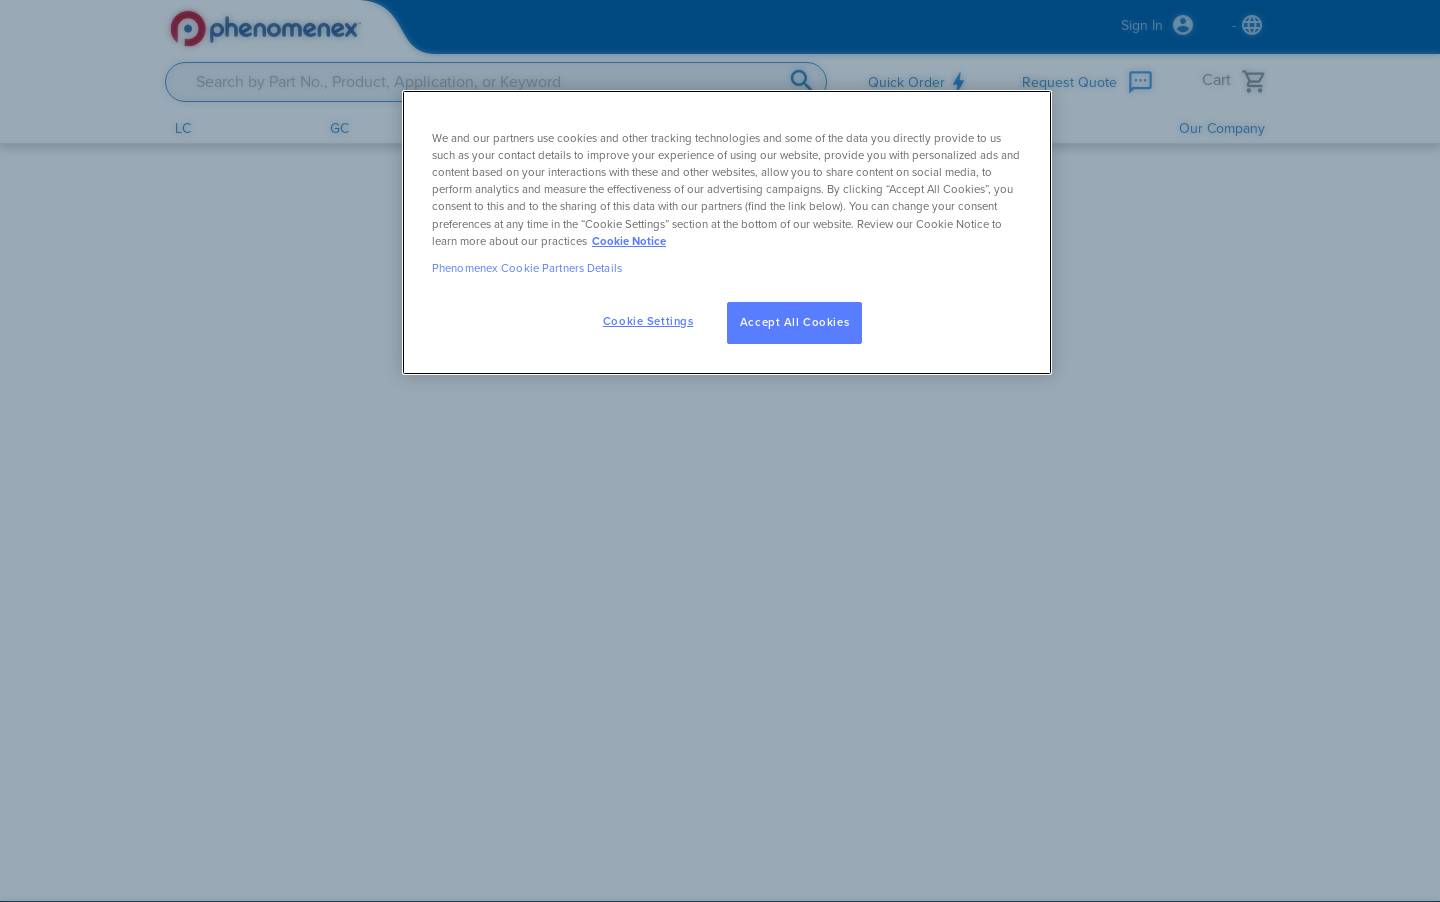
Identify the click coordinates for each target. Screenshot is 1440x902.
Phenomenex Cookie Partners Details (527, 268)
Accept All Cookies (794, 322)
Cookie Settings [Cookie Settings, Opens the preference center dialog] (648, 321)
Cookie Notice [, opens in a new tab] (629, 241)
